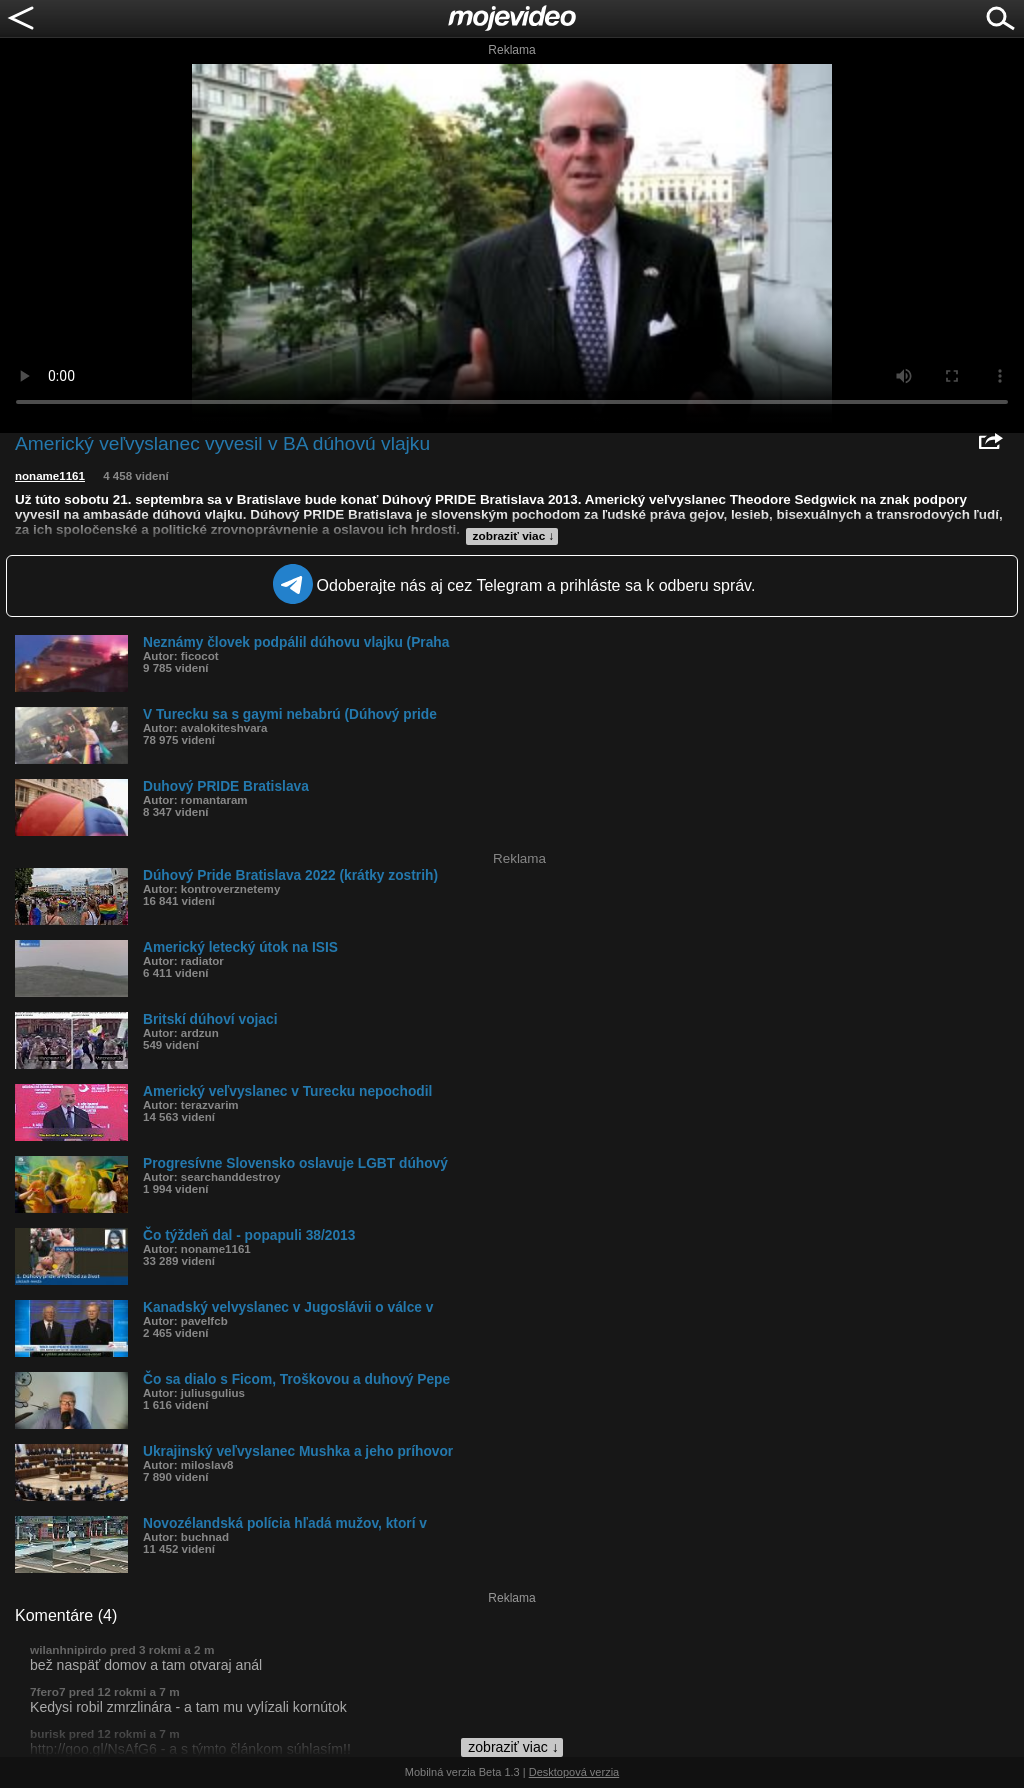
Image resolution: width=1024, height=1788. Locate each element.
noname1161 (50, 476)
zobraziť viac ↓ (514, 536)
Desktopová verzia (574, 1772)
